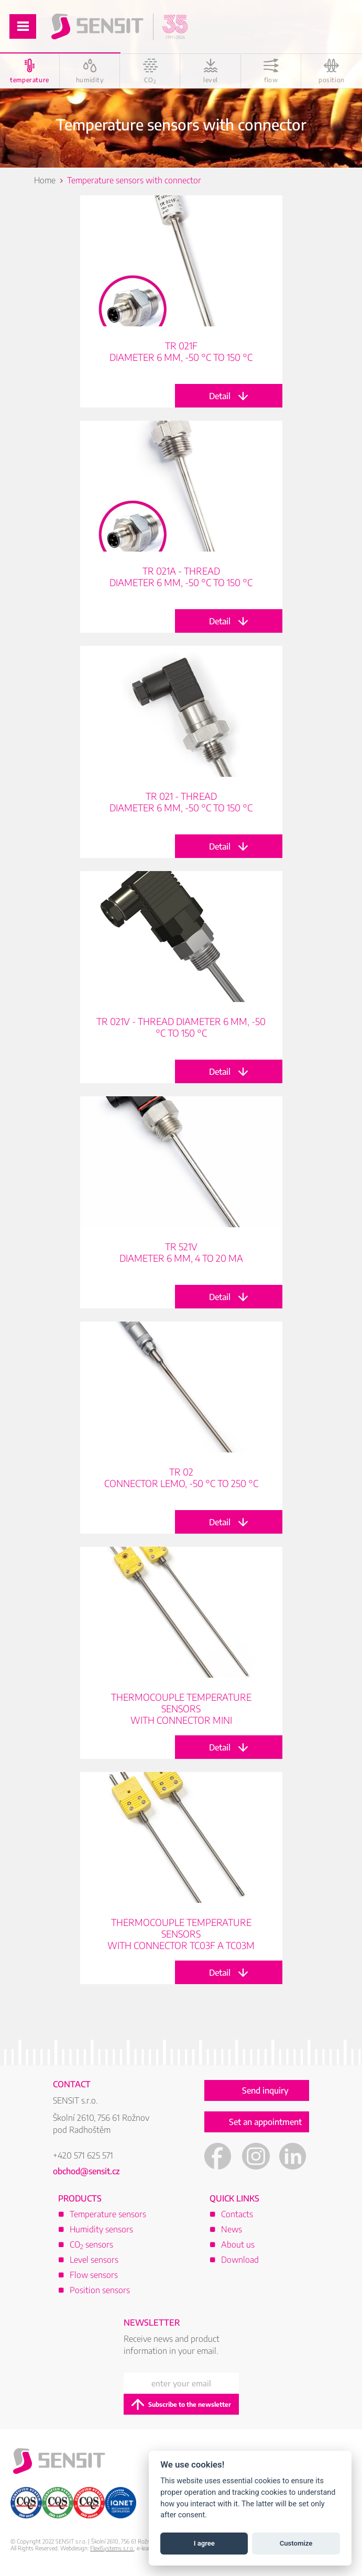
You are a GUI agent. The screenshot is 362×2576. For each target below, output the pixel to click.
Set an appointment (265, 2122)
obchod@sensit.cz (86, 2171)
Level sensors (94, 2259)
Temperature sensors (108, 2214)
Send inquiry (265, 2090)
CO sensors (91, 2244)
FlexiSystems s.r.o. (112, 2548)
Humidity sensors (101, 2229)
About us (238, 2244)
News (231, 2229)
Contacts (237, 2214)
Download (240, 2259)
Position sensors (100, 2290)
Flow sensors (94, 2275)
